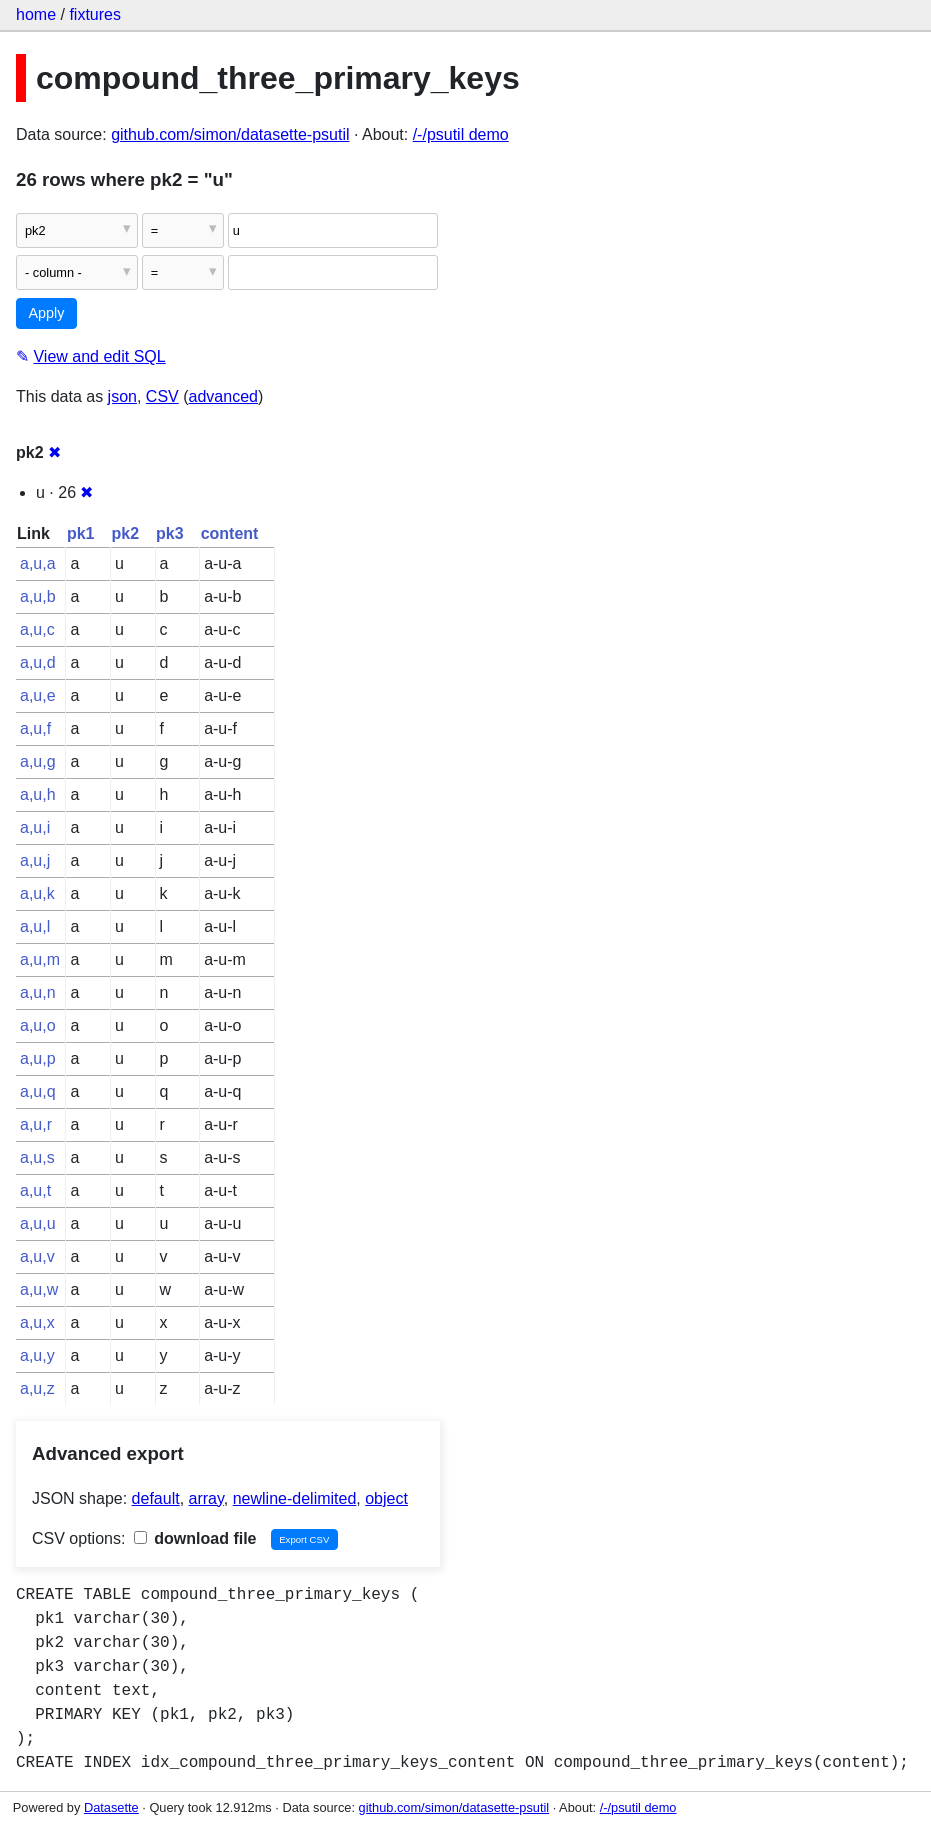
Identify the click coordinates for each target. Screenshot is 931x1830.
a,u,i (35, 827)
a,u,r (36, 1124)
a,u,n (38, 992)
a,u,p (38, 1058)
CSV (162, 396)
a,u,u (38, 1223)
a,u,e (38, 695)
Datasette (111, 1807)
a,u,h (38, 794)
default (156, 1498)
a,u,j (35, 860)
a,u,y (37, 1355)
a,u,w (39, 1289)
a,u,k (37, 893)
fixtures (95, 14)
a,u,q (38, 1091)
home (36, 14)
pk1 (81, 533)
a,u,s (37, 1157)
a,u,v (37, 1256)
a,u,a (38, 563)
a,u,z (37, 1388)
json (122, 396)
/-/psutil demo (461, 134)
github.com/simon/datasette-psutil (230, 134)
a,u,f (35, 728)
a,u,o (38, 1025)
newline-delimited (295, 1498)
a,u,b (38, 596)
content (230, 533)
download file (195, 1538)
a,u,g (38, 761)
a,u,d (38, 662)
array (206, 1498)
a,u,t (35, 1190)
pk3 (170, 533)
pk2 (125, 533)
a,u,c (37, 629)
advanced (223, 396)
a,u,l (35, 926)
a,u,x (37, 1322)
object (386, 1498)
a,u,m (40, 959)
